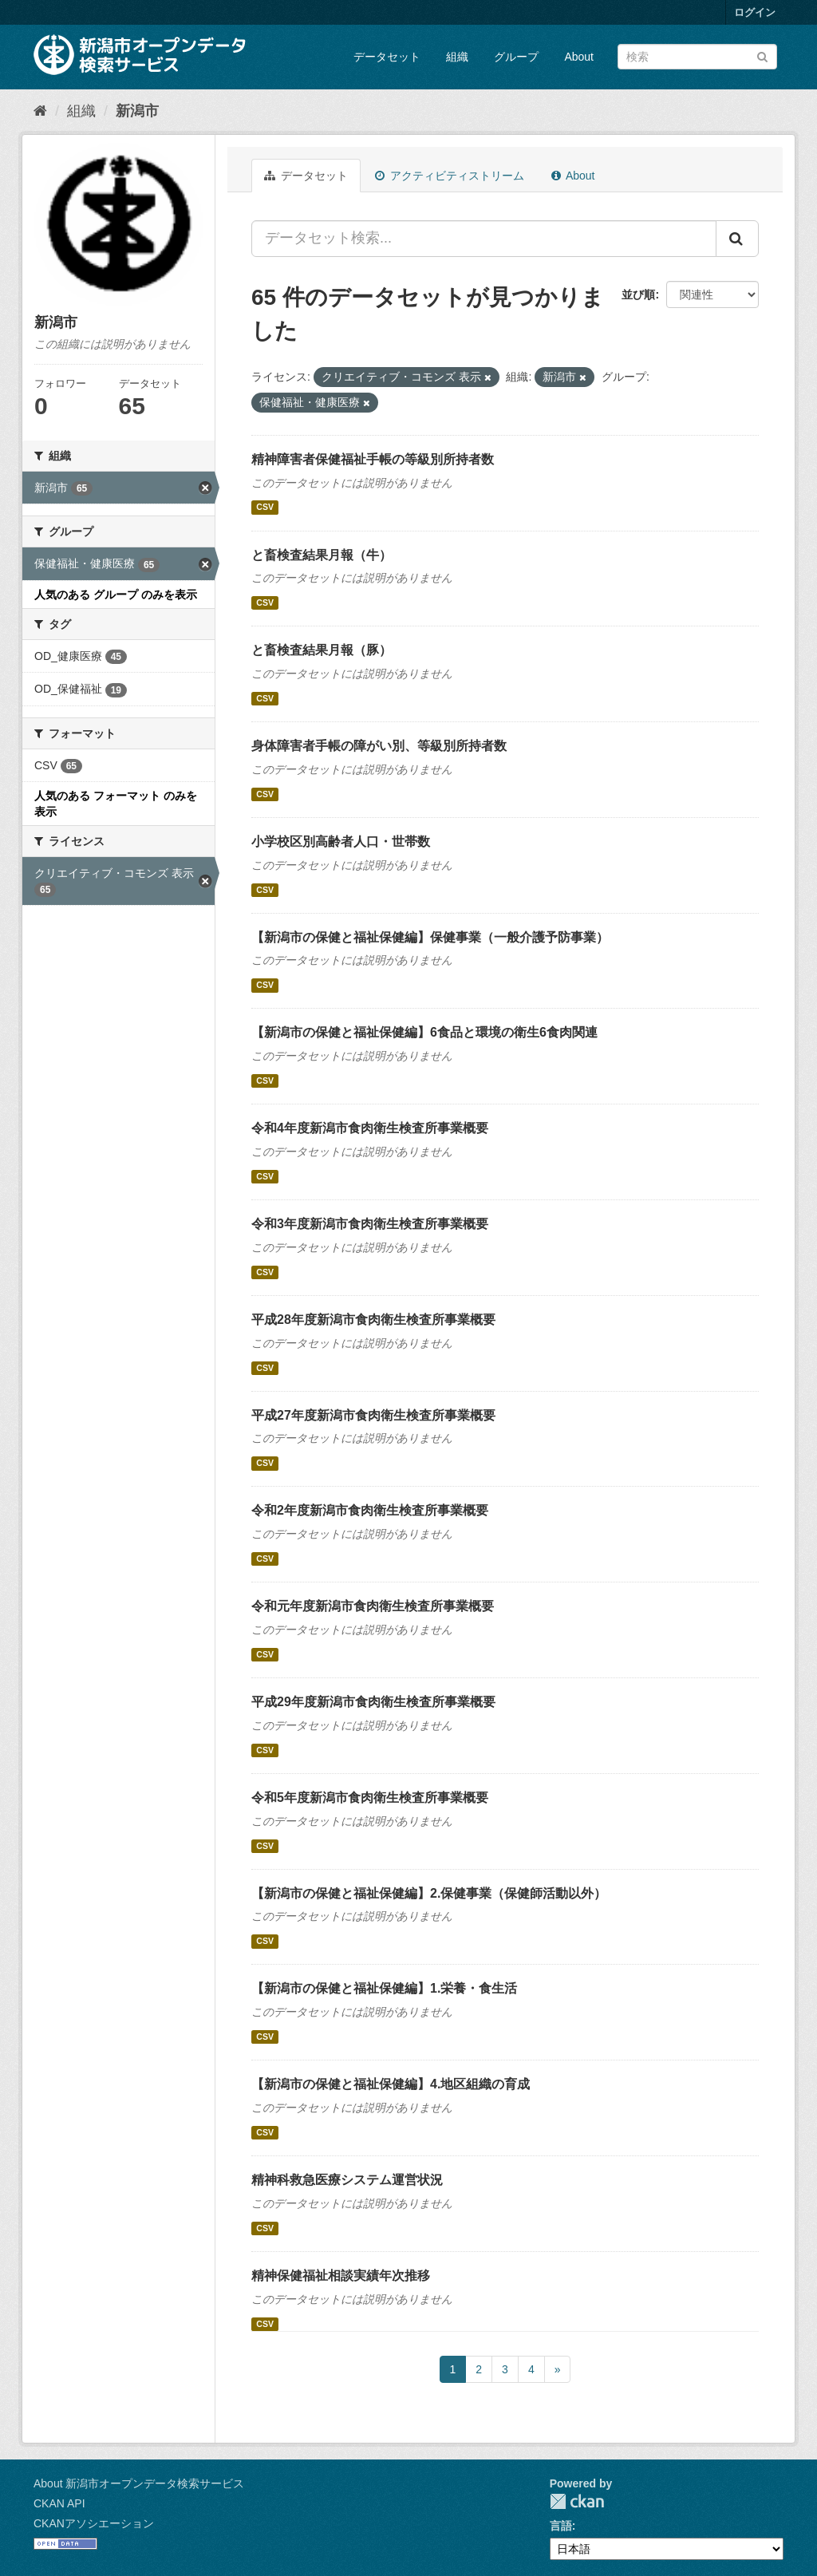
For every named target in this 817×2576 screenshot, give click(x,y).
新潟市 (137, 111)
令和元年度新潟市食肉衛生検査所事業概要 (372, 1606)
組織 (457, 56)
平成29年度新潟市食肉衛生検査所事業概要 (373, 1702)
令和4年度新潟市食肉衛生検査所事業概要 (369, 1128)
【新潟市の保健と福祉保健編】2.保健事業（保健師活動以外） (428, 1893)
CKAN (577, 2501)
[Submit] (762, 55)
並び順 (638, 294)
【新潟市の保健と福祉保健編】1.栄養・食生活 (384, 1988)
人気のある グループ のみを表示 (115, 594)
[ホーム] (40, 111)
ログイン (755, 12)
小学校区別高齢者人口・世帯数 (340, 841)
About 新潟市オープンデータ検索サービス (139, 2483)
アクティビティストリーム (449, 175)
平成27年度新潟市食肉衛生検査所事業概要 (373, 1415)
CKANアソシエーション (94, 2523)
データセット (386, 56)
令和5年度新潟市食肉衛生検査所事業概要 (369, 1797)
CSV (265, 507)
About (579, 56)
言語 (561, 2525)
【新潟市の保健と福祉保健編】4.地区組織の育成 (390, 2084)
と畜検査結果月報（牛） (321, 555)
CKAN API (59, 2503)
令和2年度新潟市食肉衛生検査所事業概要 (369, 1510)
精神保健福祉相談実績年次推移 (340, 2275)
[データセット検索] (697, 56)
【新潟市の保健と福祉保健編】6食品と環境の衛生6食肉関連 (424, 1032)
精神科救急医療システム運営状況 (347, 2180)
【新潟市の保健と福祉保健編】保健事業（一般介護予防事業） (430, 937)
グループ (516, 56)
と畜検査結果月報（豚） (321, 650)
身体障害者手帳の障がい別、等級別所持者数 (379, 746)
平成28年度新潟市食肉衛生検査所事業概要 (373, 1319)
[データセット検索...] (483, 238)
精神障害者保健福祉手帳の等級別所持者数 (372, 459)
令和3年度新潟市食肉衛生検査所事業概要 (369, 1224)
